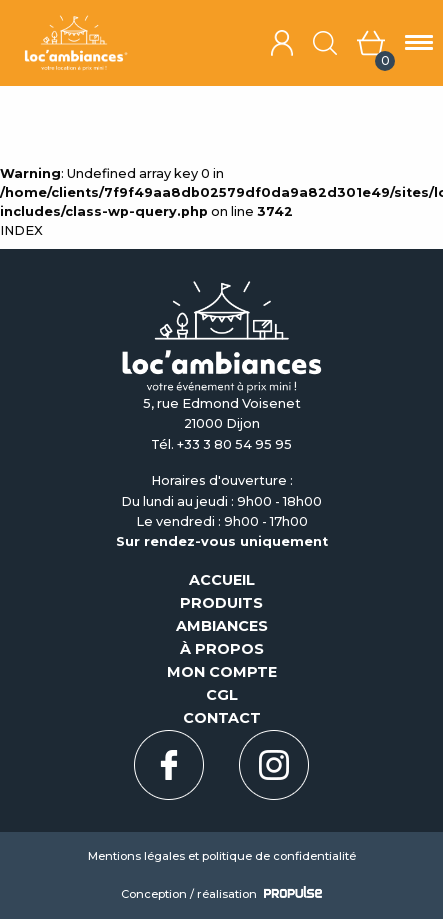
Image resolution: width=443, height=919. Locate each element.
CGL (222, 695)
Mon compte (222, 672)
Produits (221, 603)
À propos (222, 649)
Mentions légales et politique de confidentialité (222, 856)
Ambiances (222, 626)
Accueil (222, 580)
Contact (222, 718)
